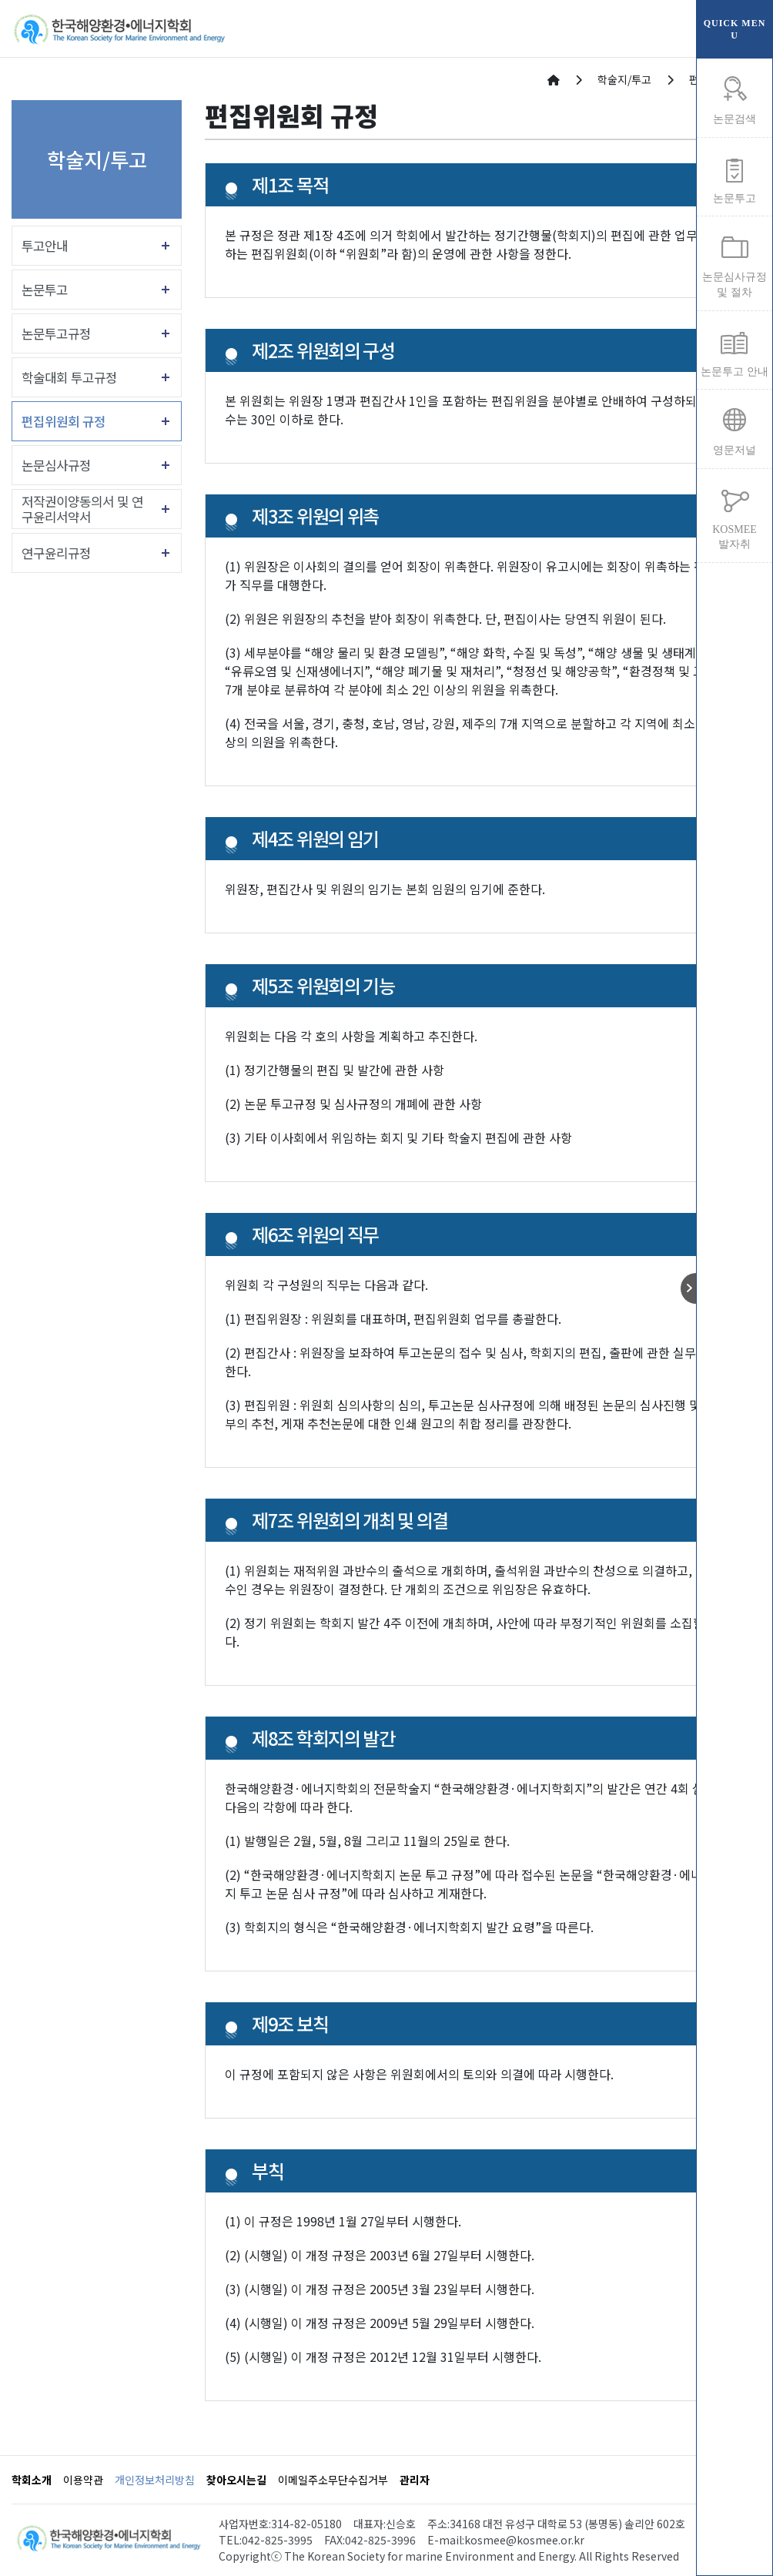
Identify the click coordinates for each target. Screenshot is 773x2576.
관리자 (415, 2479)
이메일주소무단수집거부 (333, 2479)
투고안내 (45, 245)
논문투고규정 (56, 333)
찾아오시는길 (236, 2479)
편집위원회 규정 (63, 421)
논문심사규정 (56, 465)
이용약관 (83, 2479)
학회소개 (32, 2479)
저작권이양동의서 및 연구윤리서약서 (82, 509)
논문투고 (45, 289)
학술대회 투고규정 (69, 377)
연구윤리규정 (56, 553)
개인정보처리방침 (155, 2479)
